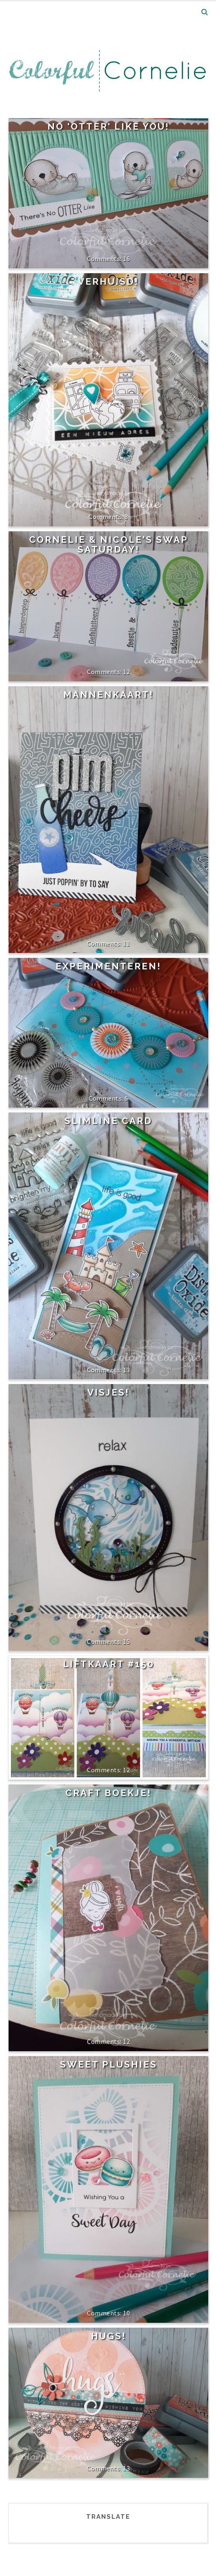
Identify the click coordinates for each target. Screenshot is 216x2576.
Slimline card (108, 1120)
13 (126, 1370)
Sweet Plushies (108, 2064)
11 (126, 943)
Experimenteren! (108, 966)
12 (126, 672)
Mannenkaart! (108, 694)
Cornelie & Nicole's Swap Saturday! (108, 544)
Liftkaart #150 (108, 1664)
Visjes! (108, 1392)
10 (126, 2313)
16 (126, 258)
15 (126, 1641)
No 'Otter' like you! (108, 126)
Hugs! (108, 2336)
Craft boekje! (108, 1792)
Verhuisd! (108, 281)
